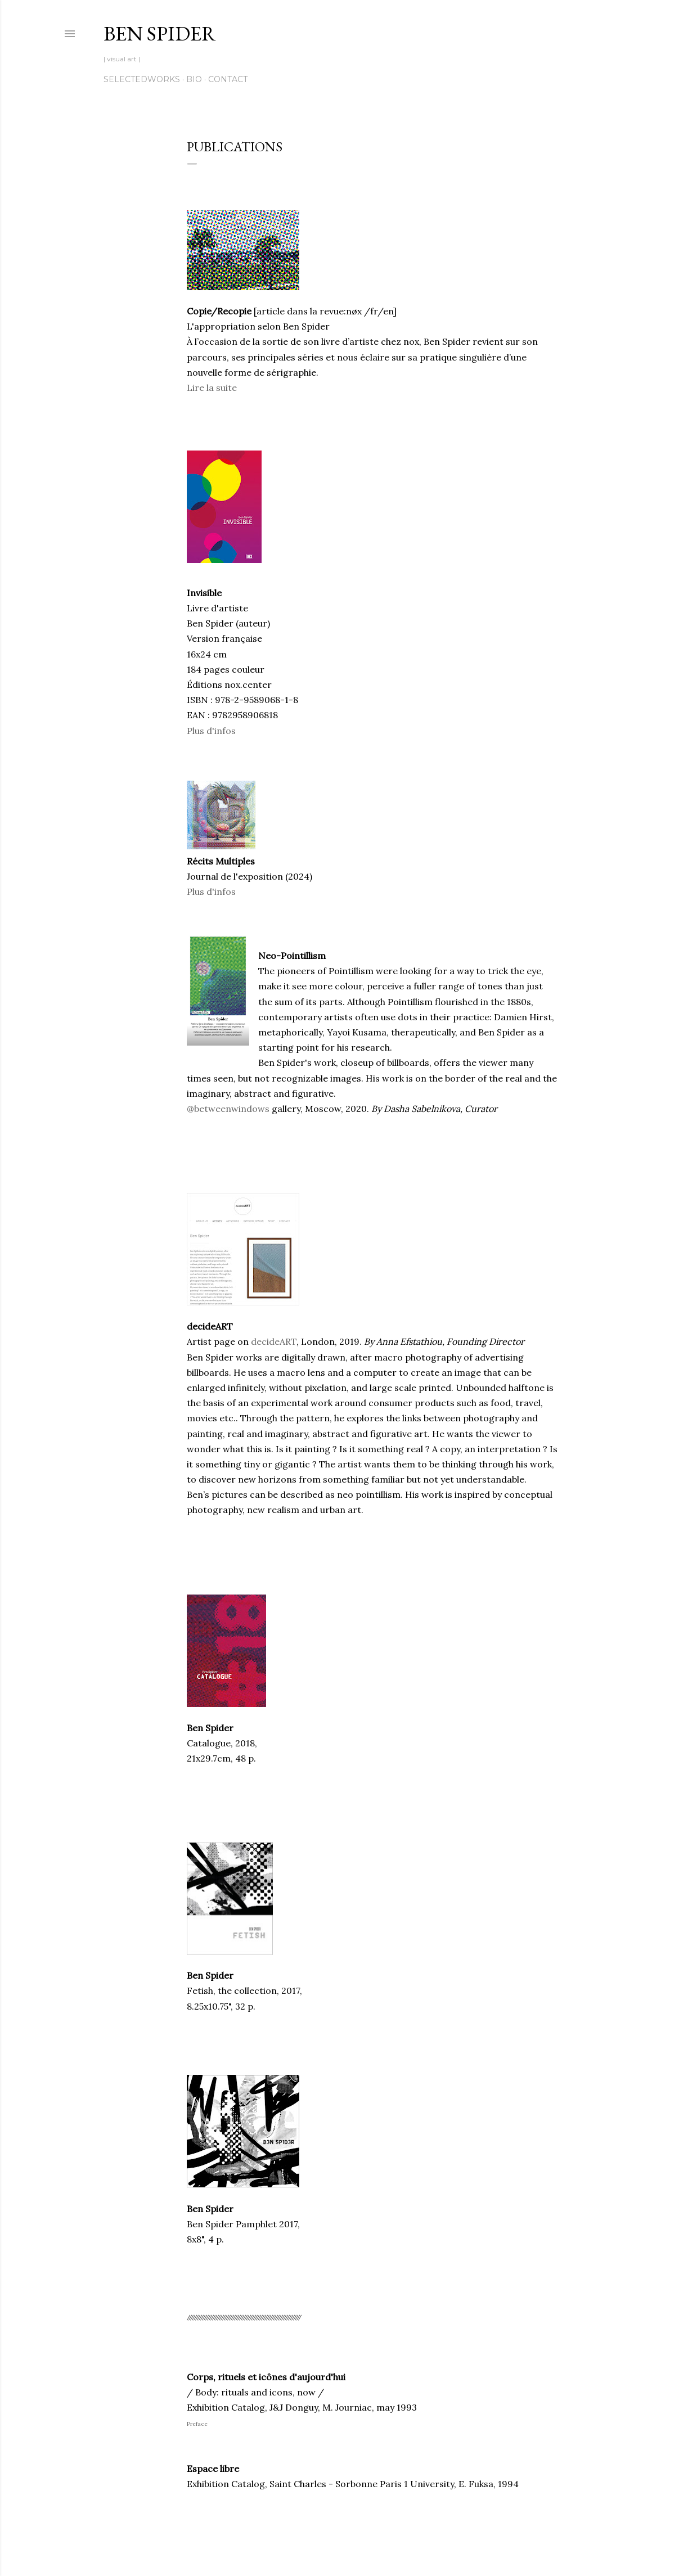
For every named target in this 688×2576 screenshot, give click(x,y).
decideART (273, 1341)
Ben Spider (160, 33)
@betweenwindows (228, 1108)
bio (194, 79)
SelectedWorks (142, 79)
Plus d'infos (211, 730)
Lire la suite (212, 387)
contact (228, 79)
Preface (197, 2424)
